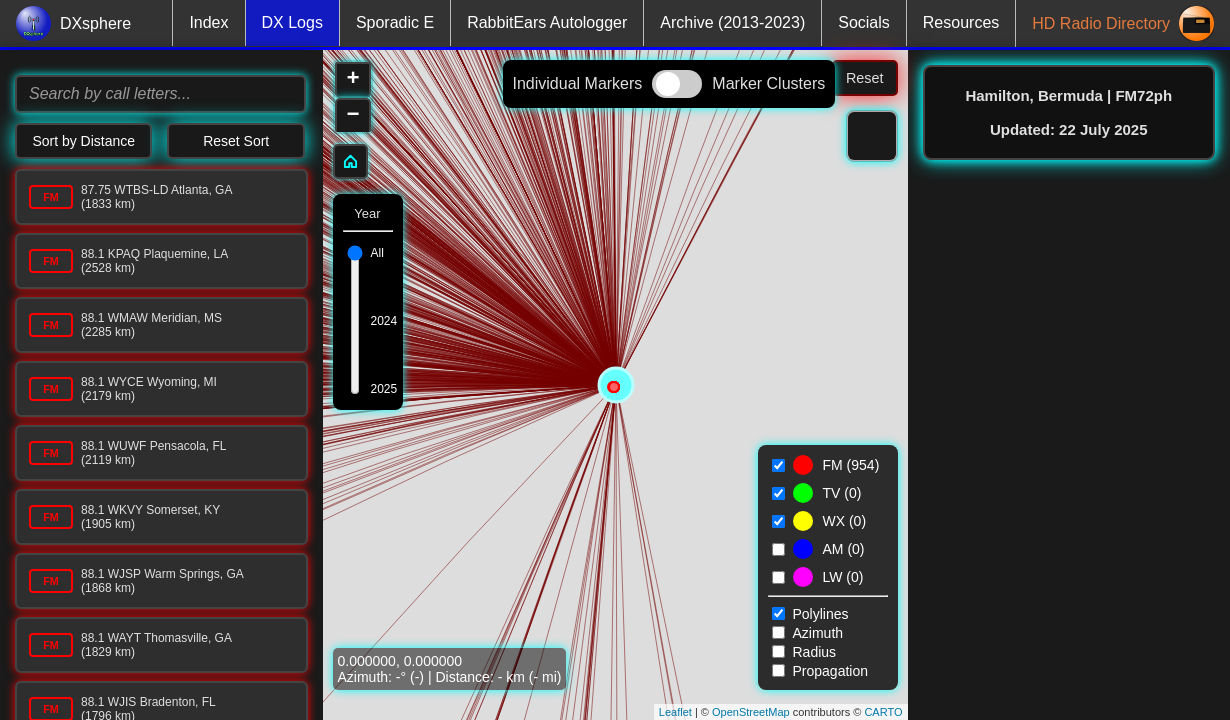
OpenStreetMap (751, 712)
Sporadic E (395, 22)
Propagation (820, 671)
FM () (851, 465)
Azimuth (808, 633)
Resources (961, 22)
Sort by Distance (83, 141)
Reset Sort (236, 141)
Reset (865, 78)
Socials (864, 22)
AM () (844, 549)
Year (367, 213)
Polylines (810, 614)
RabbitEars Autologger (547, 22)
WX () (845, 521)
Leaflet (675, 712)
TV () (842, 493)
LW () (843, 577)
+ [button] (352, 80)
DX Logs (292, 22)
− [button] (352, 116)
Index (208, 22)
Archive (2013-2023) (732, 22)
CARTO (883, 712)
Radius (804, 652)
